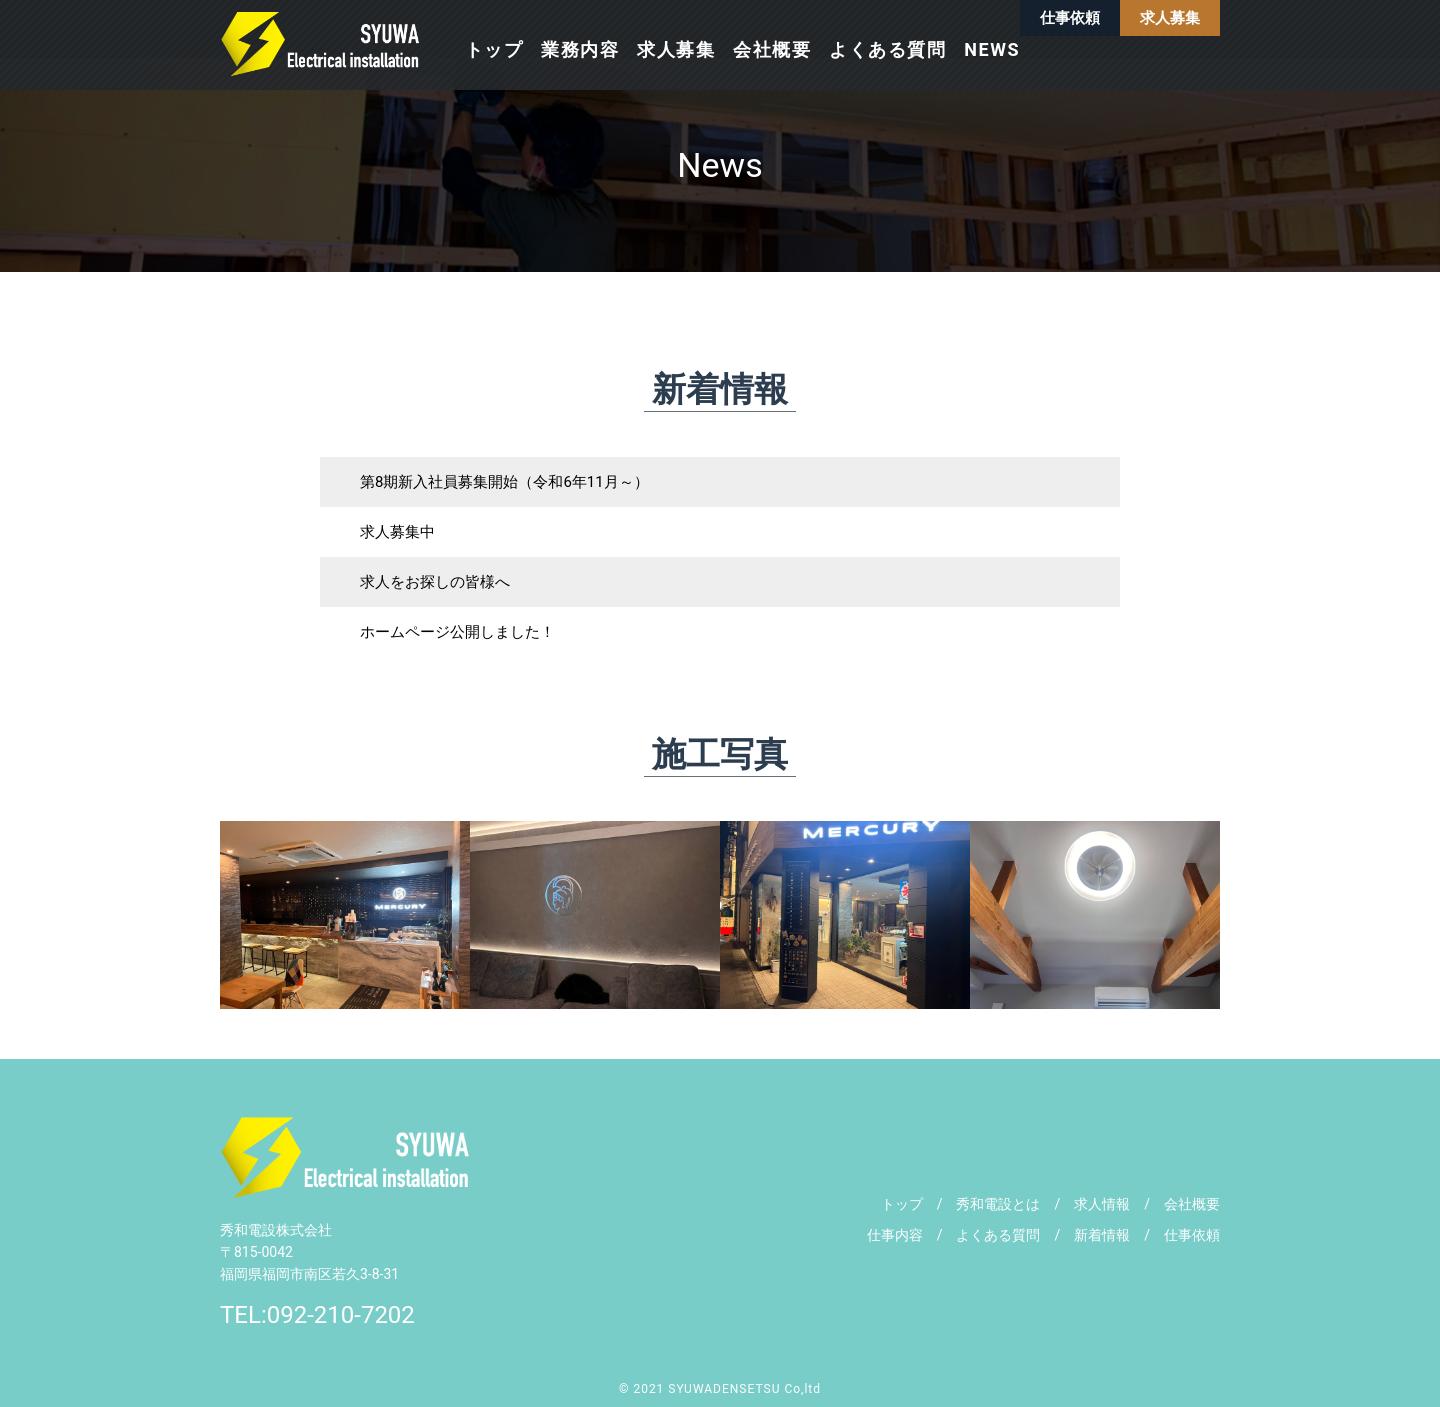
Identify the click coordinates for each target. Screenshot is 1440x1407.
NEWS (992, 49)
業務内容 (580, 49)
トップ (494, 49)
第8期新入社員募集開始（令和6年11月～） (504, 482)
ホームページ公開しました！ (457, 632)
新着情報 (1102, 1235)
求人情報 (1102, 1204)
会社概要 (772, 49)
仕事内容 (902, 1235)
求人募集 (1170, 18)
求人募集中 (397, 532)
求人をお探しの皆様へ (435, 582)
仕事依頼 (1070, 18)
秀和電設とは (998, 1204)
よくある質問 (887, 49)
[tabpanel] (345, 914)
